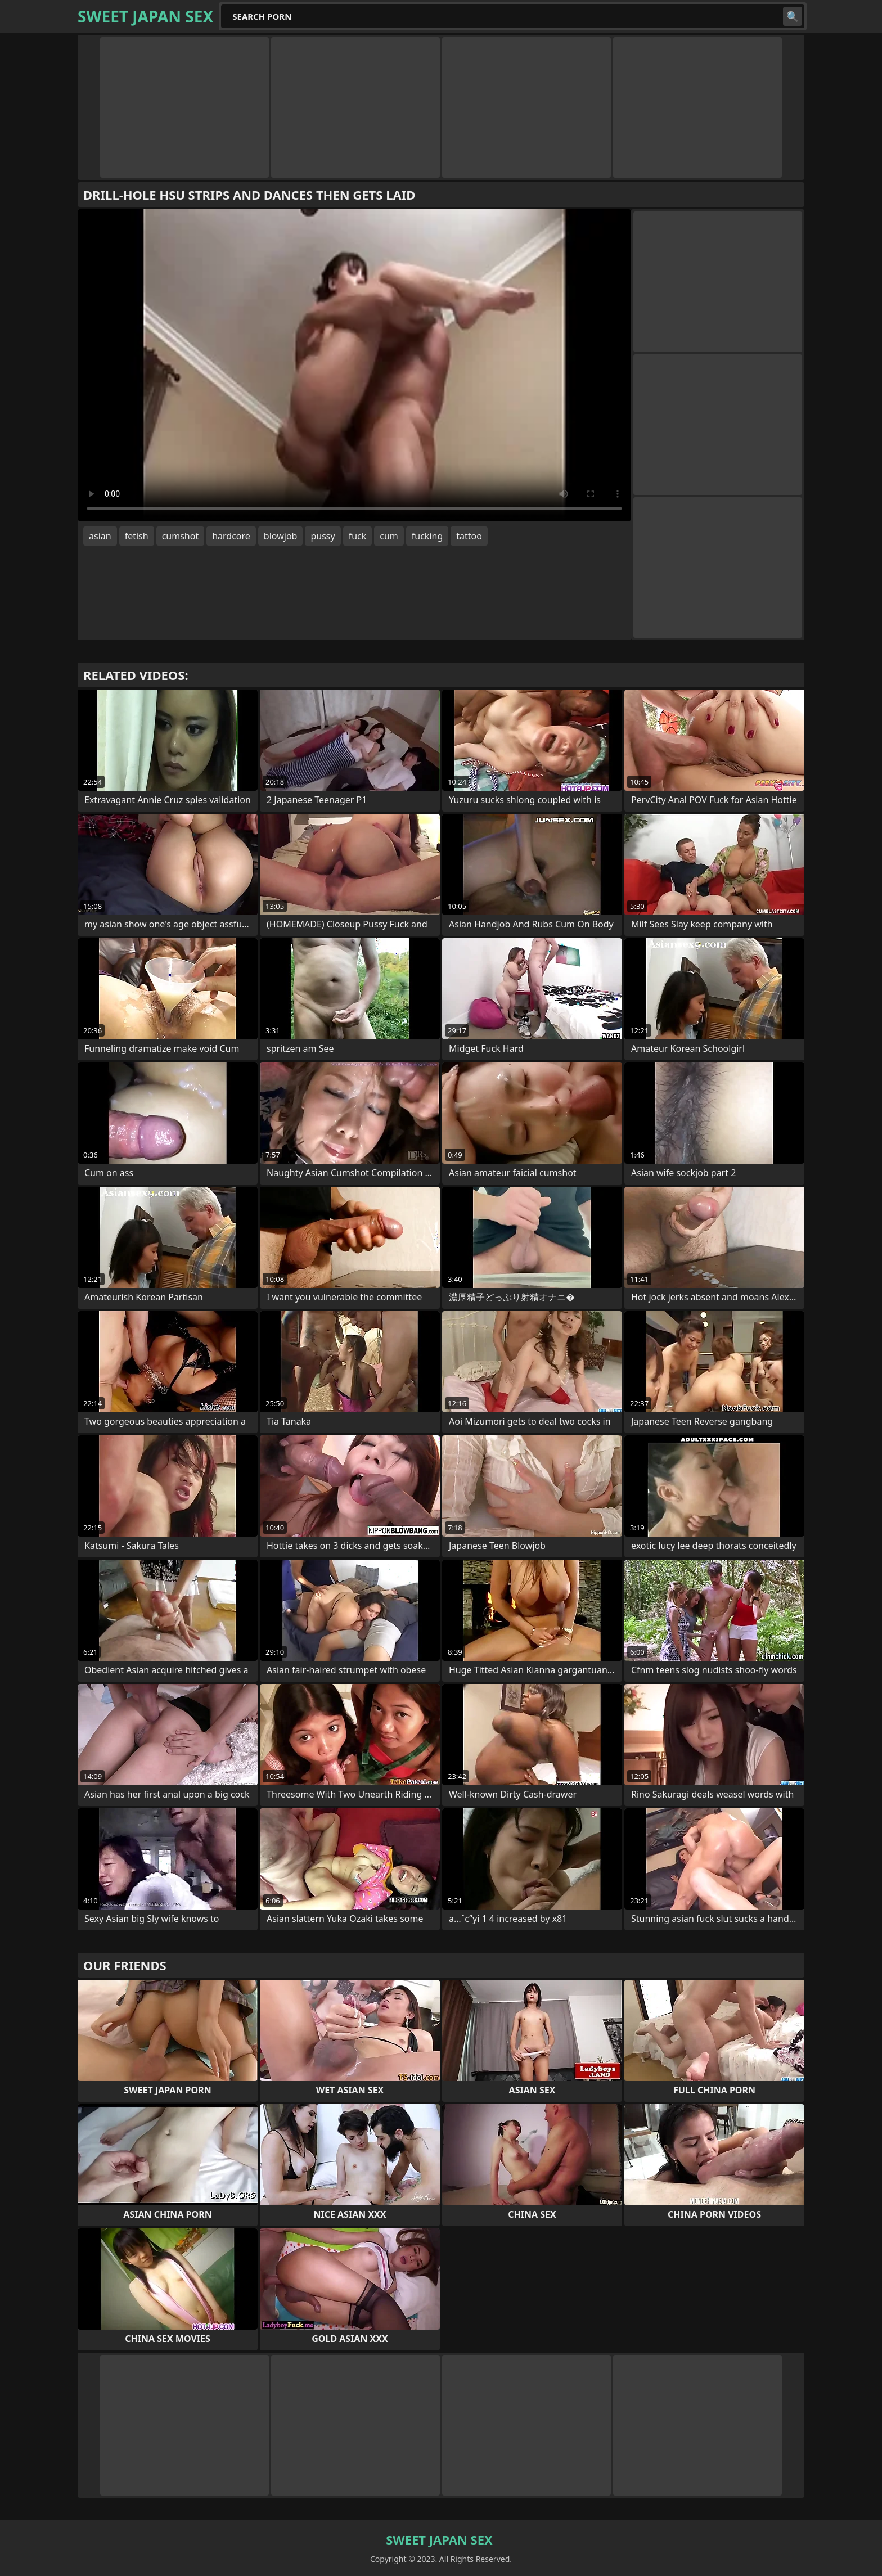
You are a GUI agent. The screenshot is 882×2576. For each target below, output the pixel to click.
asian (100, 536)
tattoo (469, 536)
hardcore (231, 536)
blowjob (281, 536)
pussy (322, 536)
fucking (427, 536)
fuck (358, 536)
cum (389, 536)
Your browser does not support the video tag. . (354, 365)
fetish (136, 536)
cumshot (180, 536)
